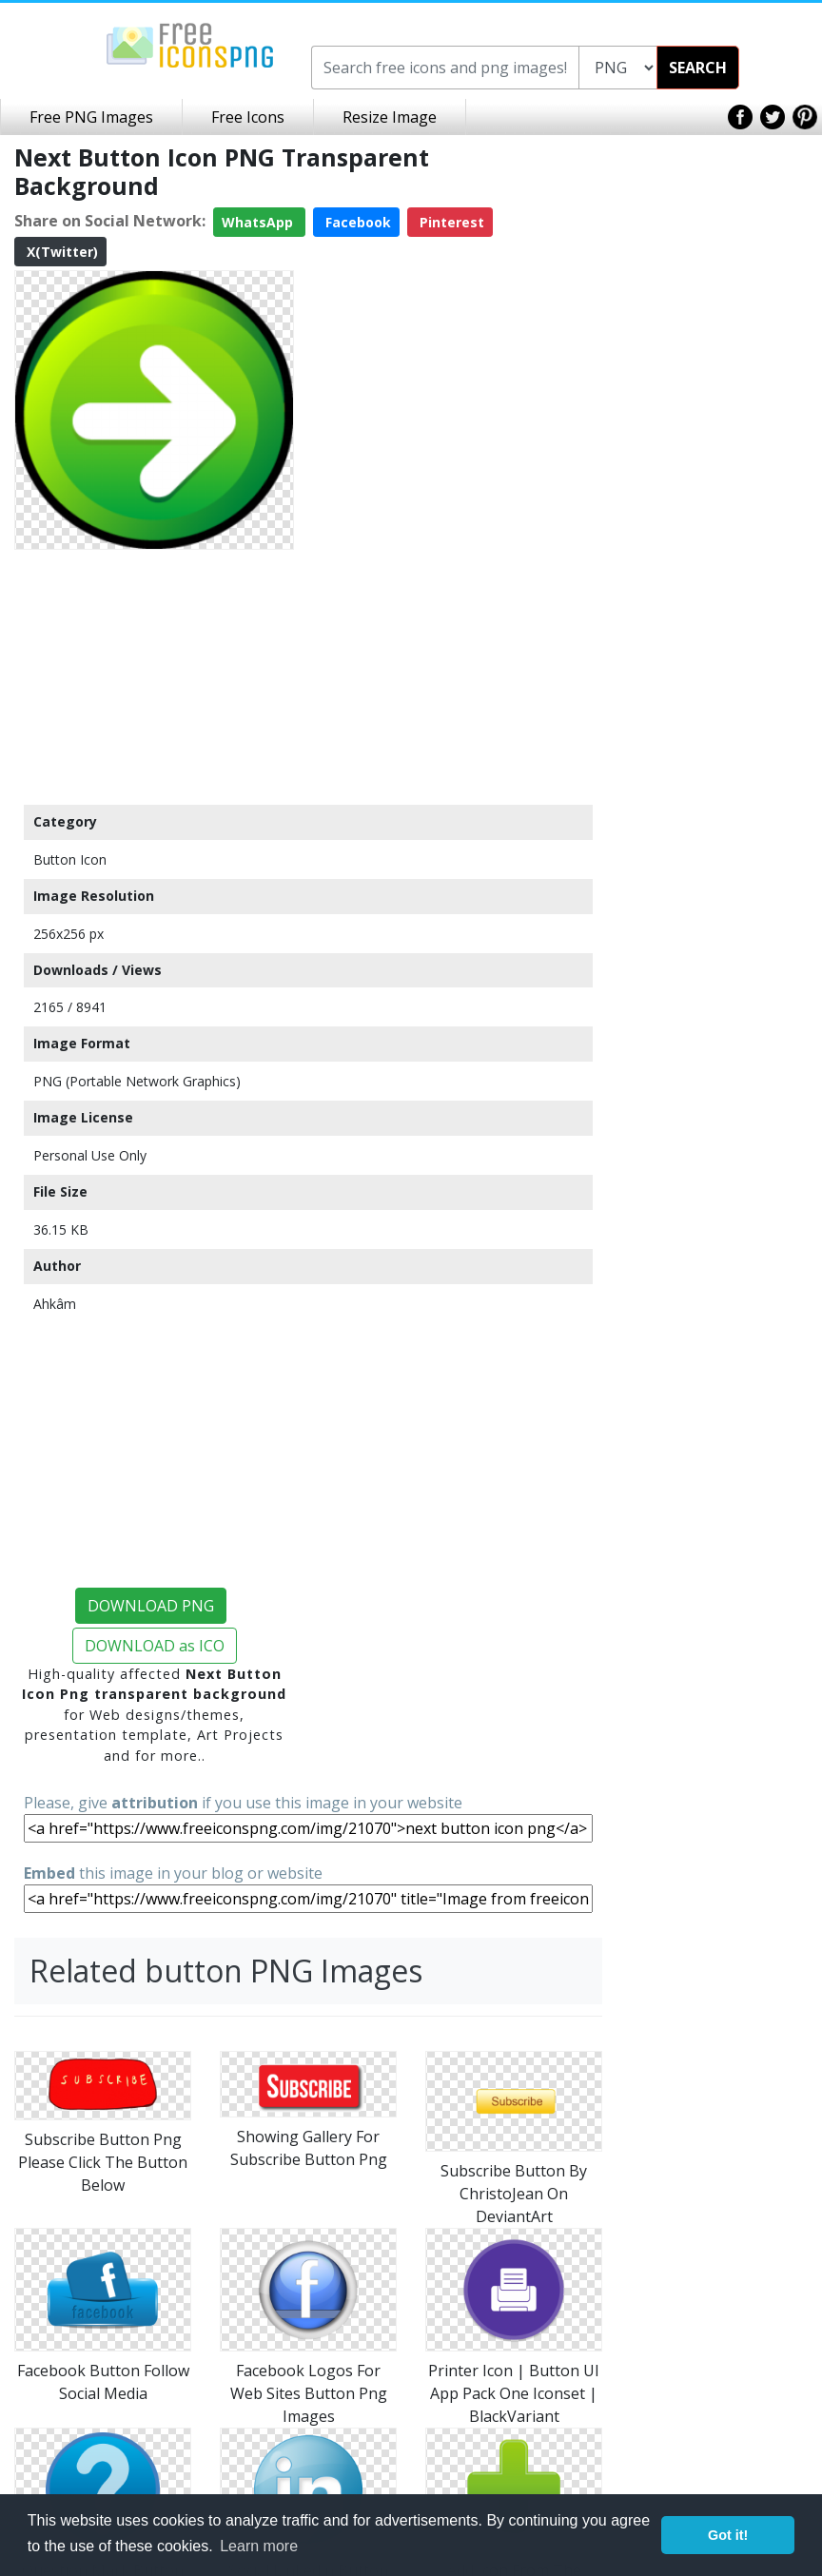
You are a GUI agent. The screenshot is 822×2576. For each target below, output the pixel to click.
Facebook (356, 222)
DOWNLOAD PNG (151, 1605)
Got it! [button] (728, 2535)
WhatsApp (259, 222)
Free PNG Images (91, 117)
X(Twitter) (60, 252)
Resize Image (389, 117)
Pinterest (450, 222)
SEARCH (698, 67)
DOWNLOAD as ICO (155, 1645)
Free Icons (247, 117)
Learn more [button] (259, 2546)
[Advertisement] (154, 676)
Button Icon (70, 859)
